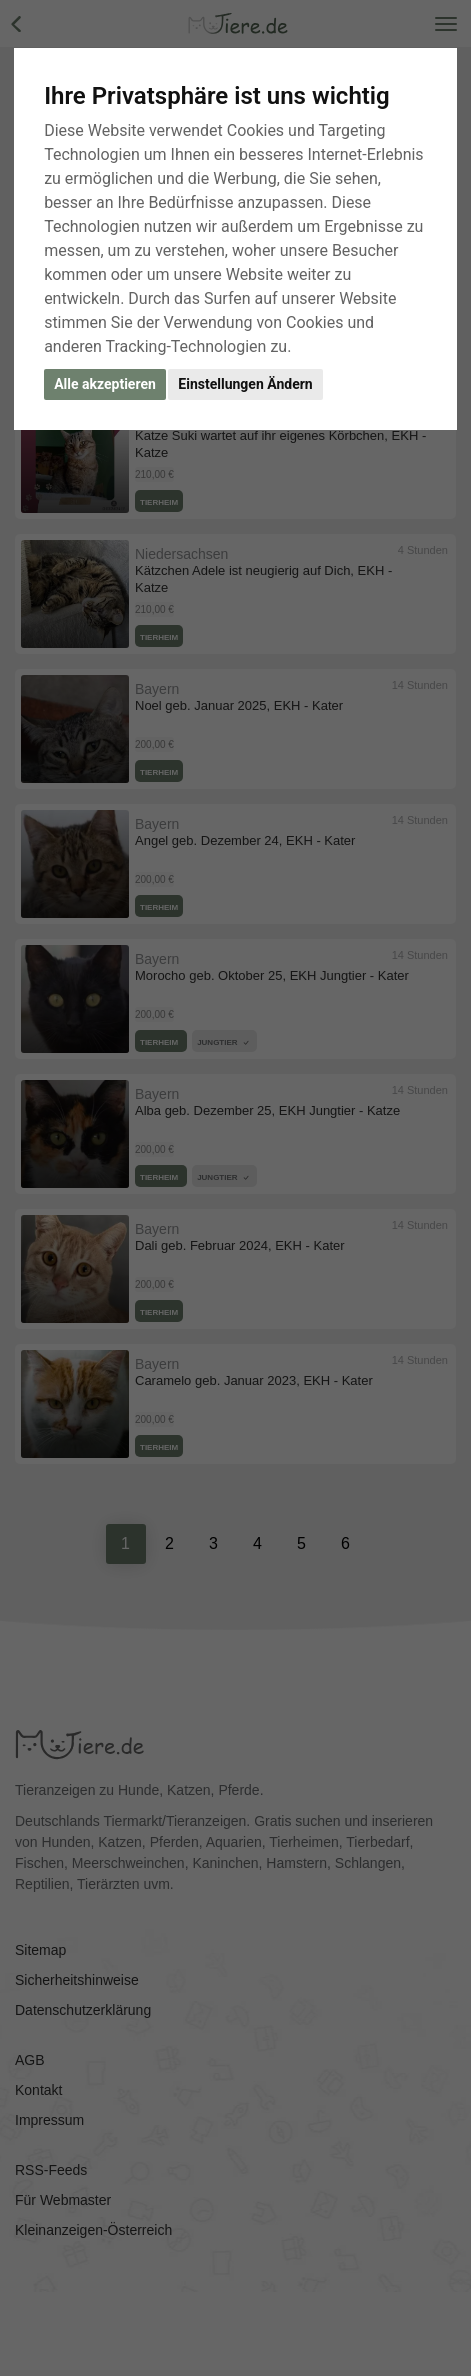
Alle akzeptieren (105, 384)
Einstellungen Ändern (245, 384)
